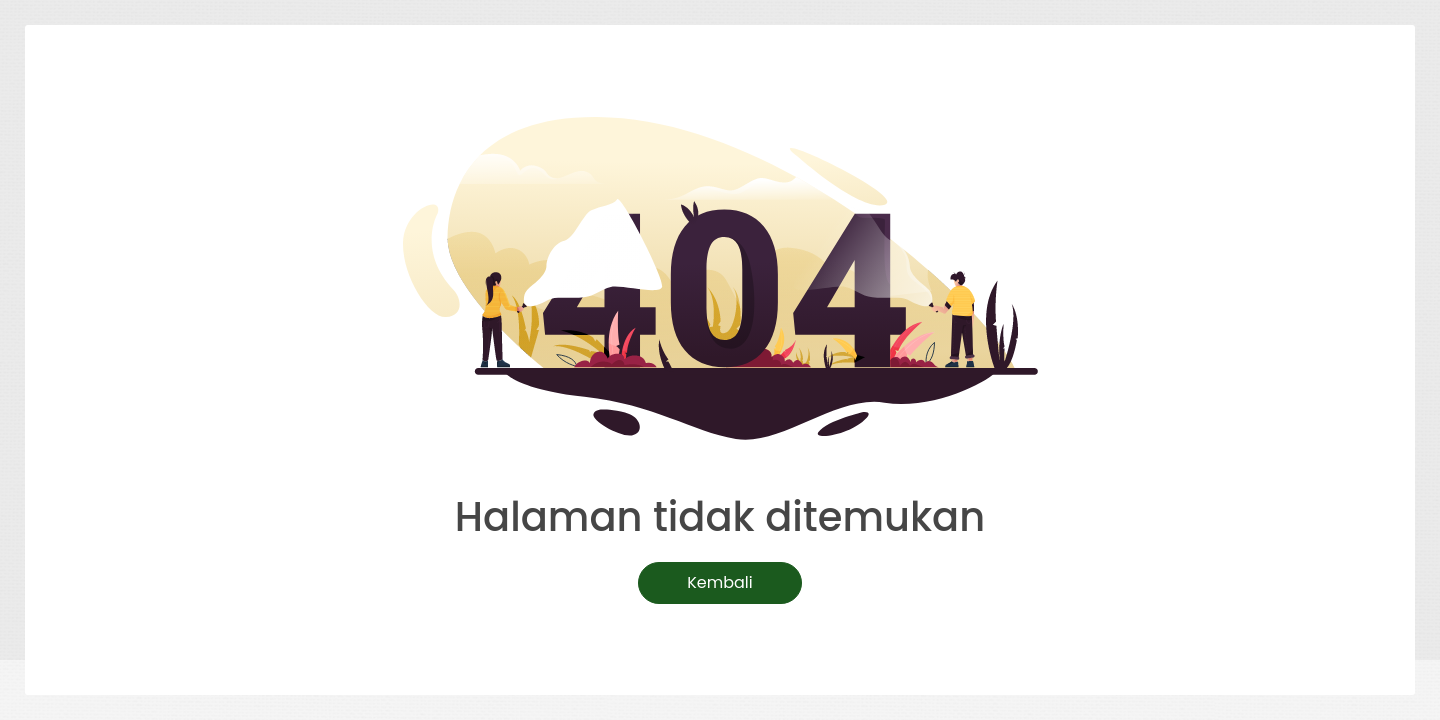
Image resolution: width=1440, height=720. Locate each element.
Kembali (720, 582)
